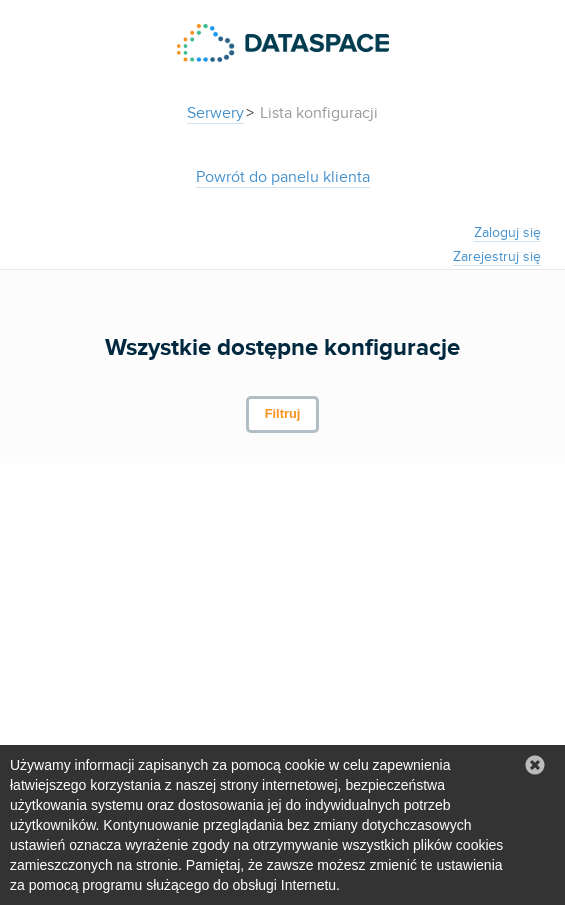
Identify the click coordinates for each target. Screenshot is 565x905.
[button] (535, 765)
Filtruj (283, 413)
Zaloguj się (507, 232)
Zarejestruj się (497, 256)
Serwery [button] (215, 113)
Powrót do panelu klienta (283, 177)
